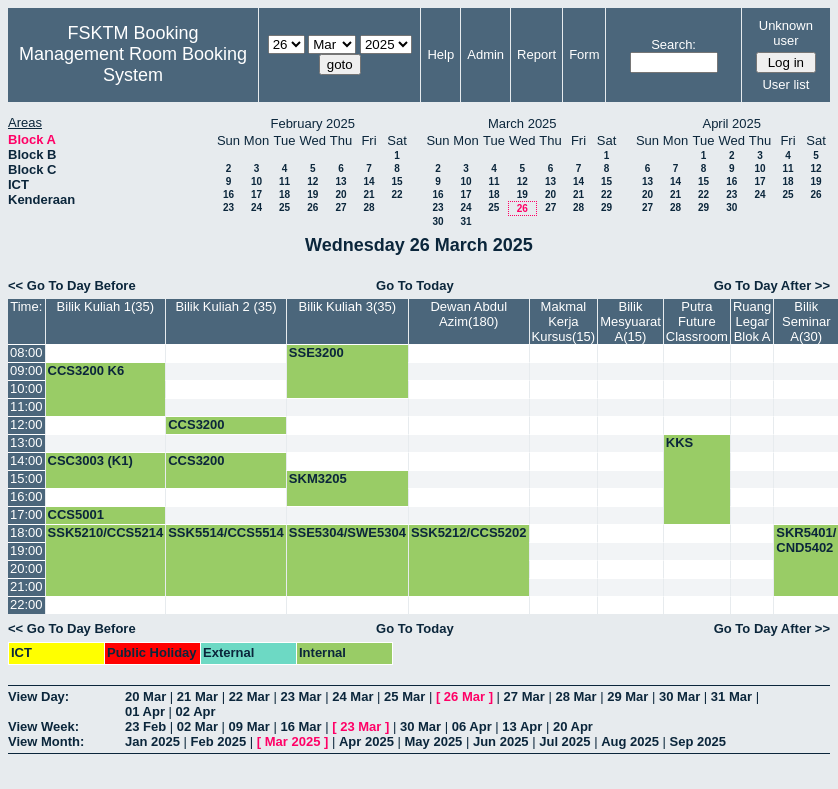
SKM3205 (318, 478)
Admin (485, 54)
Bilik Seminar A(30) (806, 321)
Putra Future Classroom (697, 321)
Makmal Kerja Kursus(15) (564, 321)
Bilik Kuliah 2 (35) (225, 306)
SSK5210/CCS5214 (106, 532)
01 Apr (145, 711)
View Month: (46, 741)
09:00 (26, 370)
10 (256, 181)
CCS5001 (76, 514)
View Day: (38, 696)
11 (284, 181)
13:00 (26, 442)
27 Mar (524, 696)
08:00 (26, 352)
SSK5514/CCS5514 (226, 532)
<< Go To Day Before (72, 285)
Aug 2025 (630, 741)
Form (584, 54)
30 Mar (679, 696)
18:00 (26, 532)
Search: (673, 44)
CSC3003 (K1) (90, 460)
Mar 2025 (293, 741)
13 (340, 181)
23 (228, 207)
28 (368, 207)
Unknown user (786, 33)
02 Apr (196, 711)
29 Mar (627, 696)
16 (228, 194)
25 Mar (404, 696)
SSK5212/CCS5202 (469, 532)
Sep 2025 (698, 741)
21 (368, 194)
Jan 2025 (152, 741)
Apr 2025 (366, 741)
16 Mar (300, 726)
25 (284, 207)
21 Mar (197, 696)
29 (606, 207)
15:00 (26, 478)
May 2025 (434, 741)
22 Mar (249, 696)
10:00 (26, 388)
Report (536, 54)
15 (396, 181)
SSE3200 (316, 352)
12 (312, 181)
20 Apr (573, 726)
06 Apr (472, 726)
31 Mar (731, 696)
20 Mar (145, 696)
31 (465, 221)
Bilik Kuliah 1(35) (106, 306)
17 (256, 194)
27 (340, 207)
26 (312, 207)
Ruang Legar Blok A (752, 321)
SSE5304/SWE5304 (347, 532)
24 (256, 207)
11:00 (26, 406)
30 (437, 221)
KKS (679, 442)
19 (312, 194)
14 (368, 181)
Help (440, 54)
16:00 (26, 496)
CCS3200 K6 (86, 370)
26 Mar (464, 696)
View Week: (43, 726)
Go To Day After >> (772, 285)
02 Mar (197, 726)
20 (340, 194)
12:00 (26, 424)
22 (396, 194)
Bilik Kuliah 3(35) (348, 306)
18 (284, 194)
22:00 (26, 604)
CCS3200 (196, 424)
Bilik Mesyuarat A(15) (630, 321)
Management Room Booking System (133, 64)
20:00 (26, 568)
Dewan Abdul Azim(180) (468, 314)
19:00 (26, 550)
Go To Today (415, 285)
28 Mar (575, 696)
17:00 (26, 514)
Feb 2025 (219, 741)
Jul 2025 (564, 741)
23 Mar (300, 696)
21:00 (26, 586)
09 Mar (249, 726)
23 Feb (145, 726)
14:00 (26, 460)
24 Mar (352, 696)
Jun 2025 (501, 741)
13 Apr (522, 726)
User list (785, 84)
